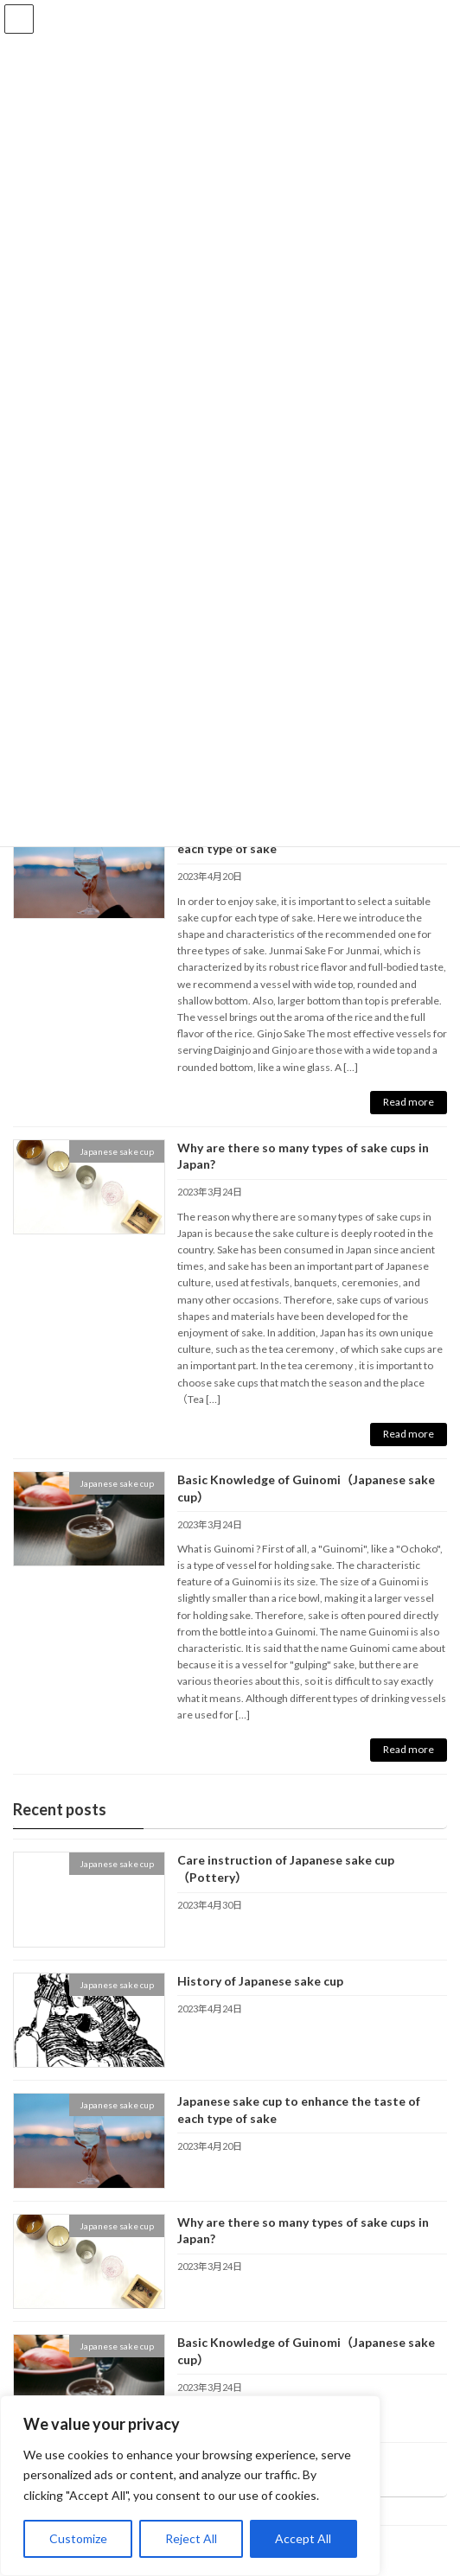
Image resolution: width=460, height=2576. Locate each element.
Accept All (303, 2538)
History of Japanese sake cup (260, 1980)
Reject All (191, 2538)
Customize (78, 2538)
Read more (408, 1101)
